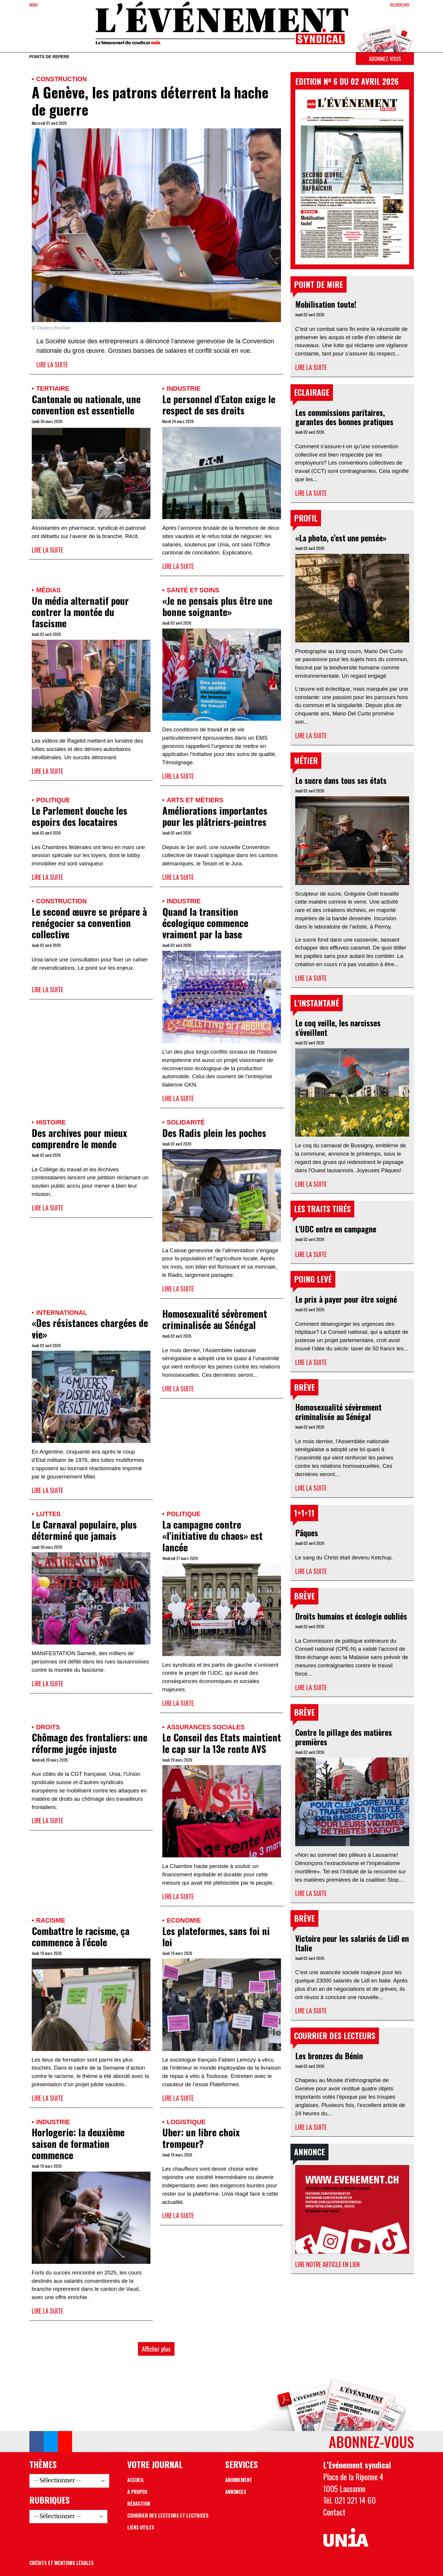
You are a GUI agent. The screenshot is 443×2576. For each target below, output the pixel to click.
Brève (304, 1387)
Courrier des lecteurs (334, 2035)
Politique (53, 800)
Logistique (186, 2122)
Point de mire (318, 284)
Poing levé (313, 1279)
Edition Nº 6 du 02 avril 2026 (346, 81)
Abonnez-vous (385, 59)
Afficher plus (156, 2348)
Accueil (135, 2480)
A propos (137, 2491)
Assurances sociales (206, 1727)
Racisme (50, 1920)
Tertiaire (52, 388)
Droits (48, 1727)
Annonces (235, 2491)
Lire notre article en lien (327, 2264)
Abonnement (238, 2480)
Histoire (51, 1122)
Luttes (48, 1513)
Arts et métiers (195, 800)
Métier (306, 760)
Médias (48, 590)
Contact (334, 2512)
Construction (61, 79)
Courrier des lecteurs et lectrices (168, 2515)
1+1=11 (304, 1513)
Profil (305, 518)
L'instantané (316, 1003)
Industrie (184, 388)
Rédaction (138, 2503)
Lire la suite (52, 364)
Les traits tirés (322, 1209)
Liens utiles (140, 2527)
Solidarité (186, 1122)
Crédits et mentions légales (61, 2563)
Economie (184, 1920)
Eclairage (311, 392)
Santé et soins (193, 590)
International (61, 1312)
